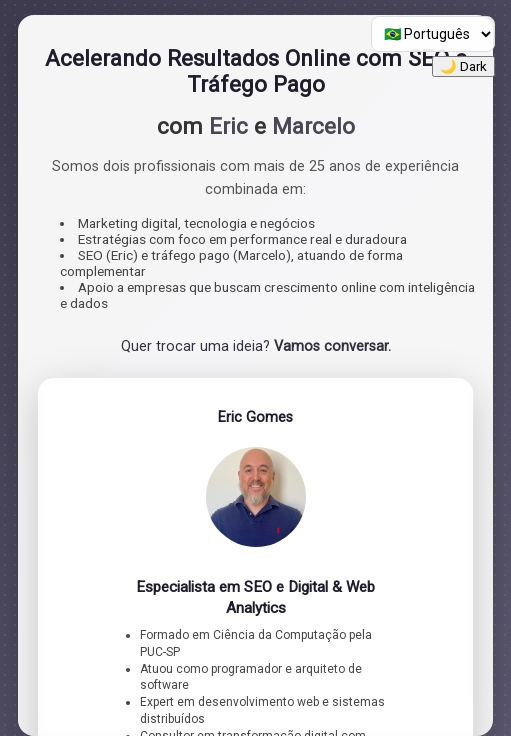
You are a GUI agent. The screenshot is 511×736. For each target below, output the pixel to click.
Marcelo (313, 126)
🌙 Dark (463, 66)
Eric (228, 126)
